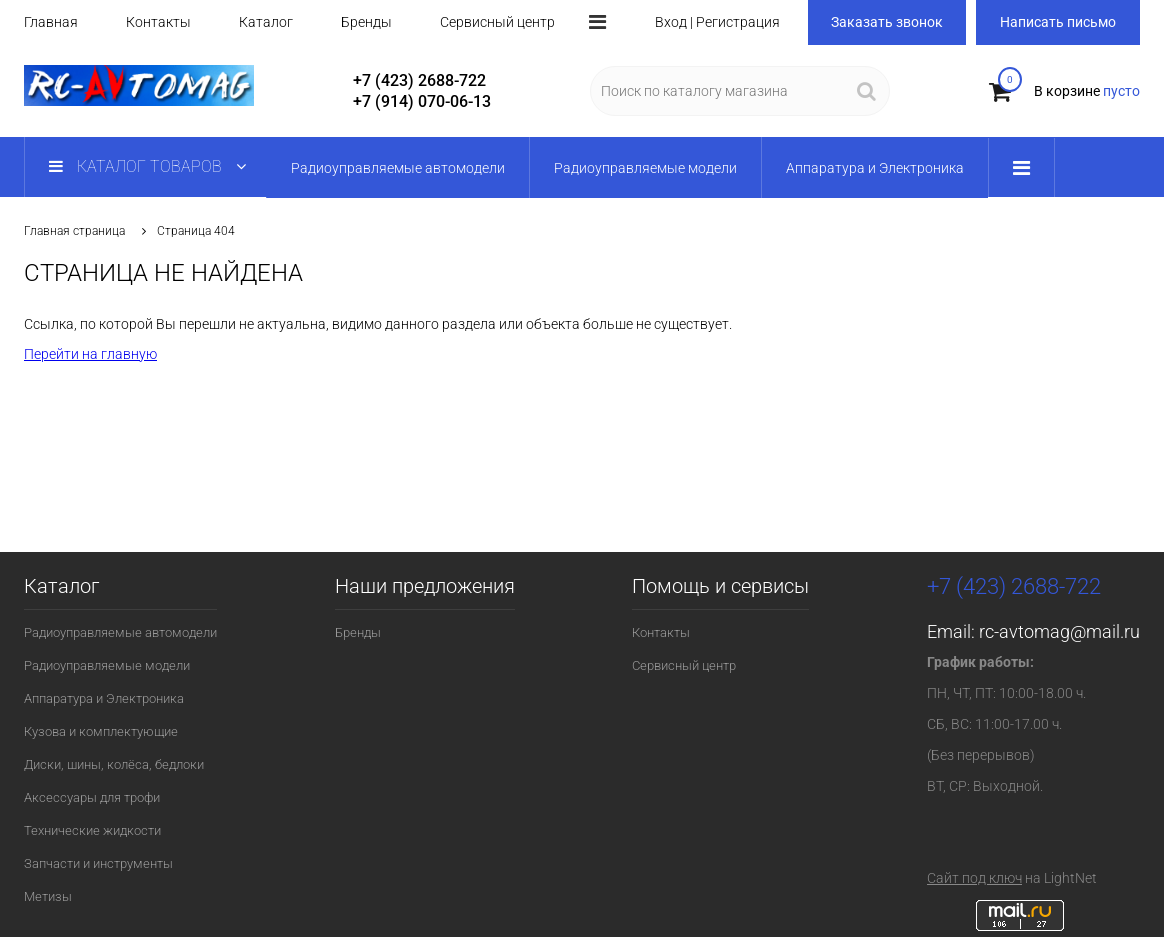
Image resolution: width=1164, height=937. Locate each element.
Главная (51, 22)
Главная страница (74, 231)
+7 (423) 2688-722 (419, 80)
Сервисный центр (497, 22)
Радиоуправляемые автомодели (120, 632)
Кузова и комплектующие (101, 731)
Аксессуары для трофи (92, 797)
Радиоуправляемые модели (107, 665)
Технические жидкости (92, 830)
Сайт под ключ (974, 878)
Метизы (48, 896)
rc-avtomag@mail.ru (1059, 631)
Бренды (366, 22)
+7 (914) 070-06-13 (422, 101)
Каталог (266, 22)
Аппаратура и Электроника (104, 698)
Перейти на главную (90, 354)
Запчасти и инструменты (98, 863)
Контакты (158, 22)
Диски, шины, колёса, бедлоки (114, 764)
